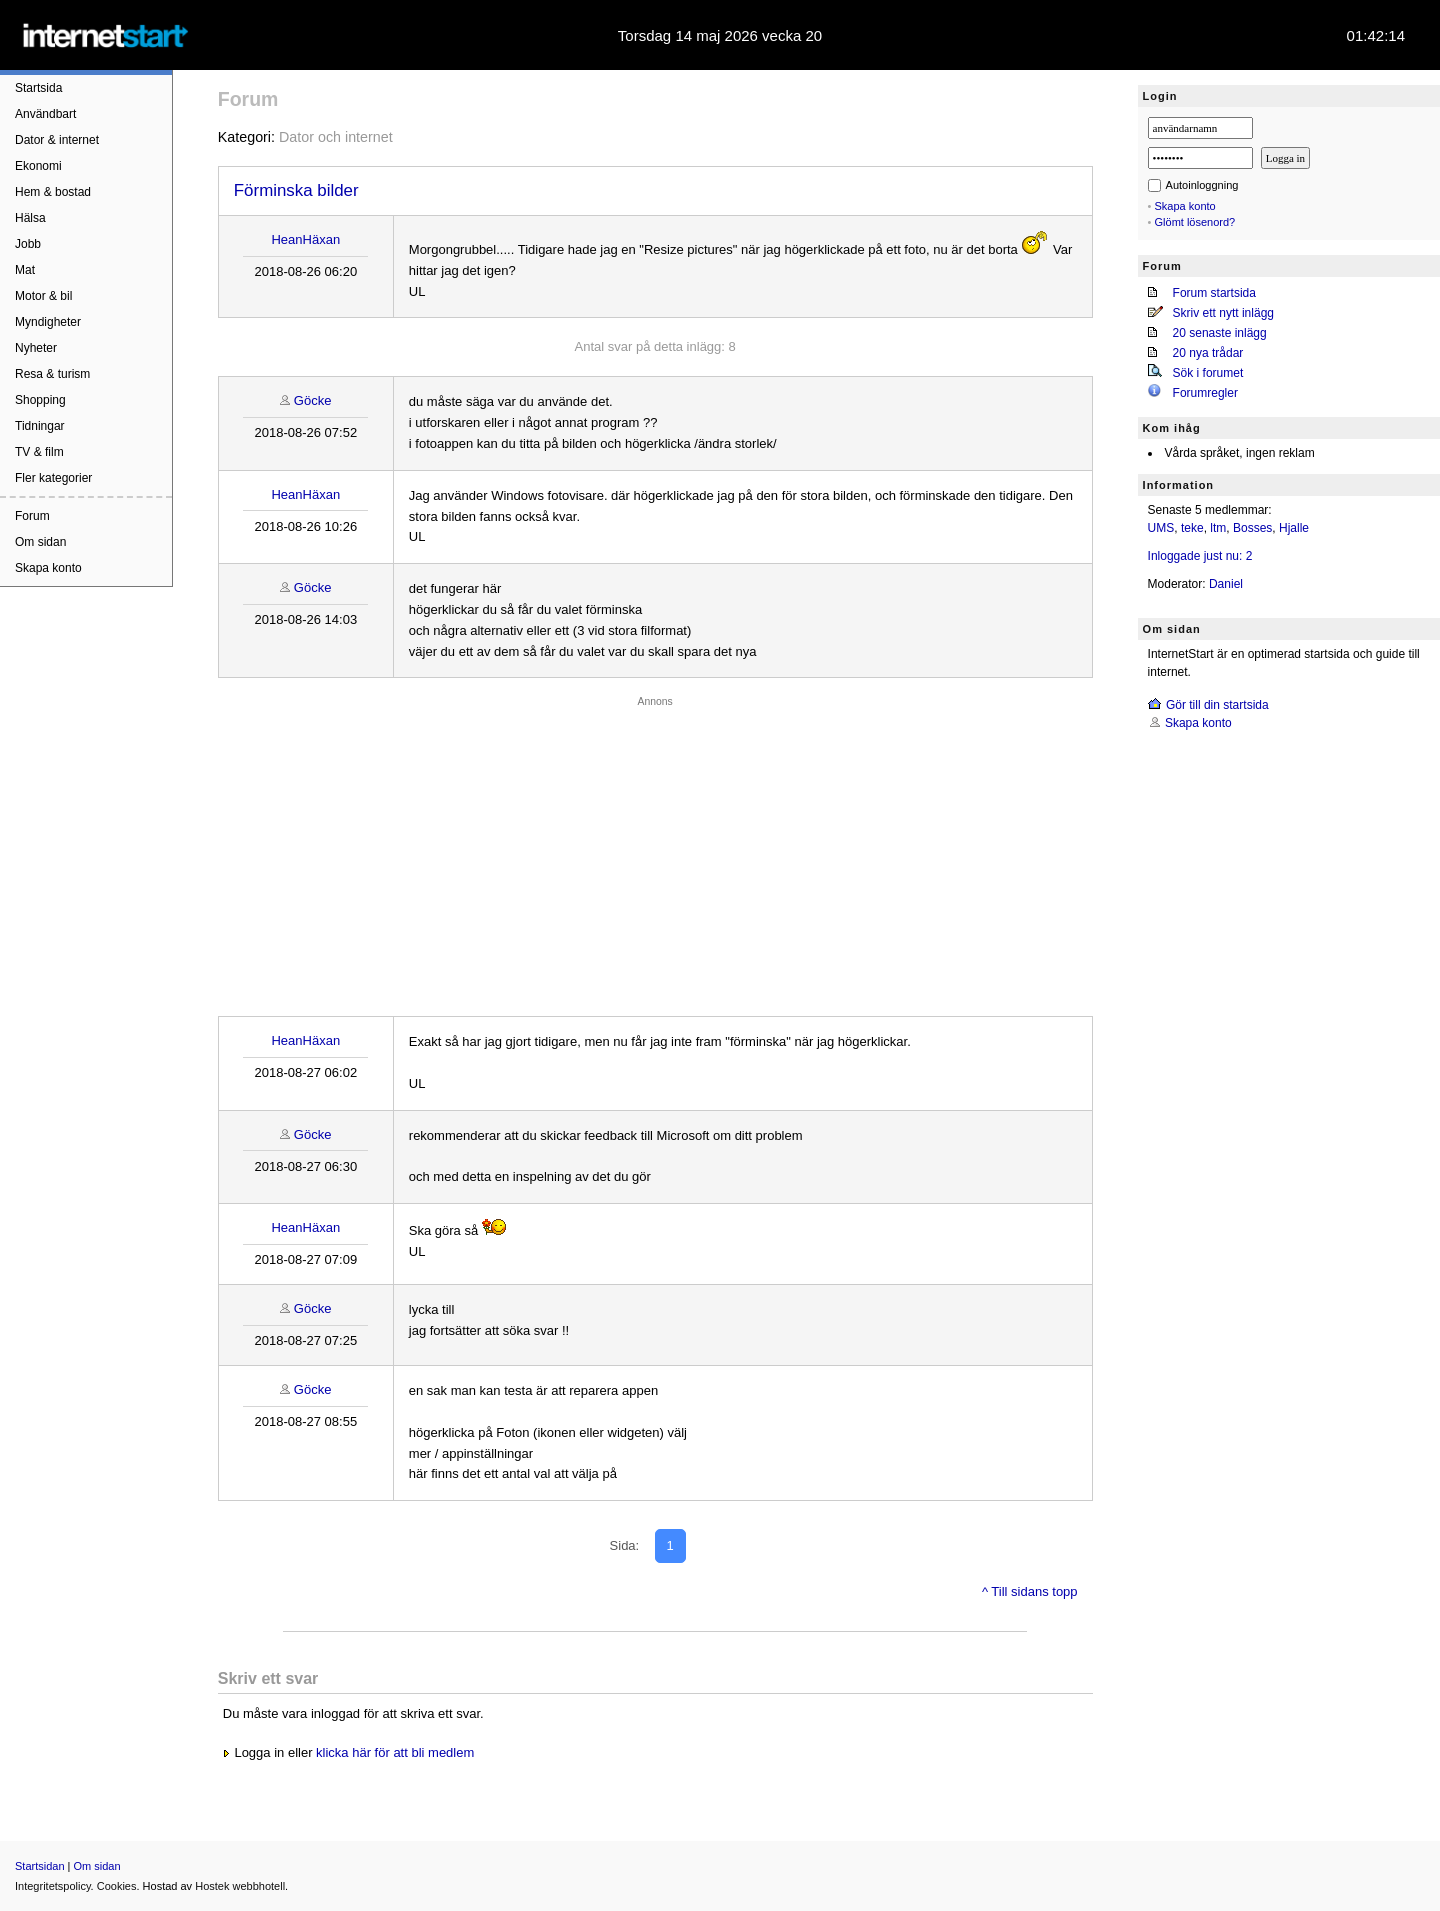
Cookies (117, 1886)
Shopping (40, 400)
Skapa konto (48, 568)
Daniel (1226, 584)
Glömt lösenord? (1195, 222)
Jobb (28, 244)
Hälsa (30, 218)
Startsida (38, 88)
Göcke (313, 400)
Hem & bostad (53, 192)
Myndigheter (48, 322)
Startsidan (40, 1866)
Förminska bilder (296, 190)
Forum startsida (1214, 293)
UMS (1161, 528)
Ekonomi (38, 166)
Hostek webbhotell (240, 1886)
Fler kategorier (53, 478)
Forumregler (1205, 393)
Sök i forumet (1208, 373)
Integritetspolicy (53, 1886)
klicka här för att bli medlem (395, 1752)
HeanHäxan (305, 239)
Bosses (1252, 528)
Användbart (45, 114)
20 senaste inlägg (1220, 333)
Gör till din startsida (1217, 705)
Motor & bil (43, 296)
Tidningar (40, 426)
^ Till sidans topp (1030, 1591)
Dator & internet (57, 140)
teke (1192, 528)
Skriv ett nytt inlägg (1223, 313)
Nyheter (36, 348)
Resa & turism (52, 374)
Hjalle (1294, 528)
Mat (25, 270)
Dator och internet (336, 137)
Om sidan (40, 542)
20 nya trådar (1208, 353)
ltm (1218, 528)
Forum (32, 516)
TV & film (39, 452)
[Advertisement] (655, 851)
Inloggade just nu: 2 (1200, 556)
